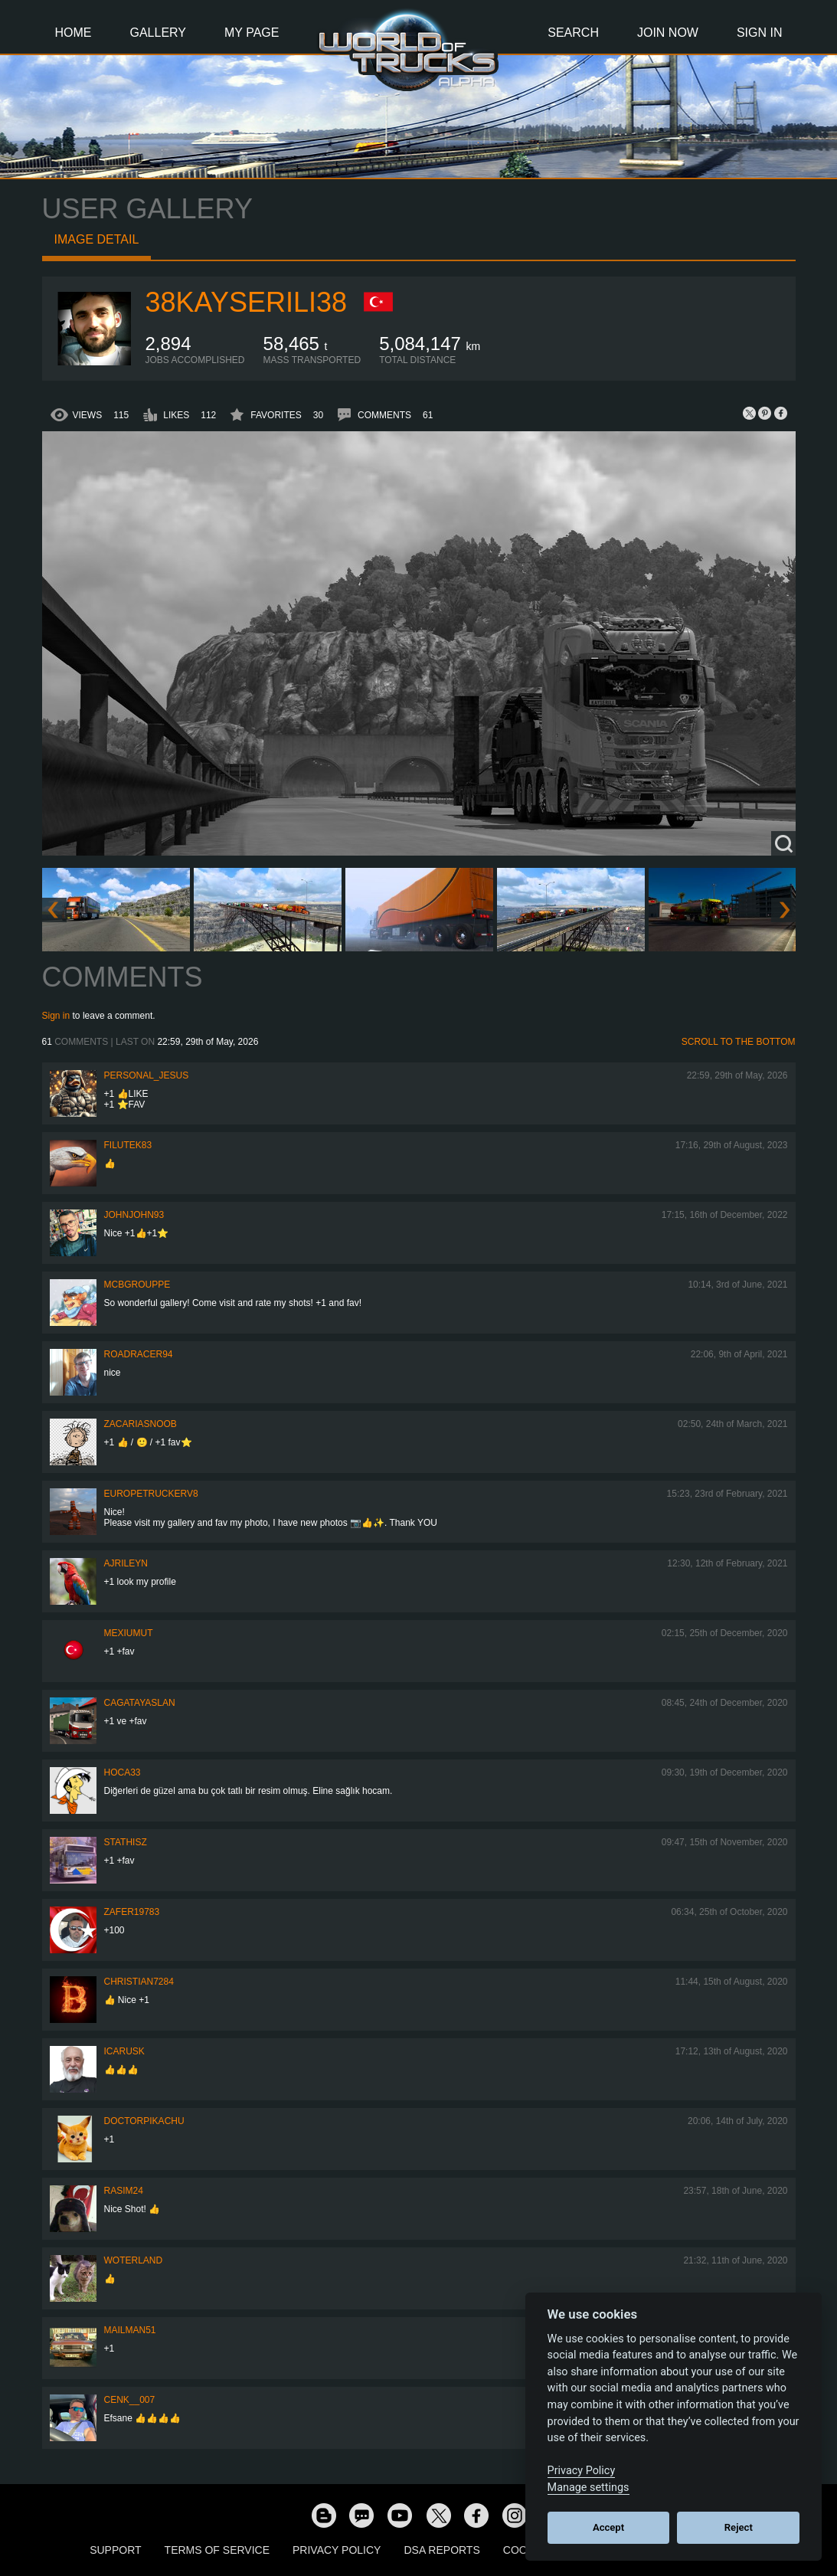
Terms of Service (217, 2550)
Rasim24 (123, 2190)
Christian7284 (139, 1981)
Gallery (158, 32)
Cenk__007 (129, 2399)
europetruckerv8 (151, 1493)
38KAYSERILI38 (246, 302)
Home (73, 32)
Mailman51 (130, 2330)
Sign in (56, 1015)
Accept (608, 2527)
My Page (251, 32)
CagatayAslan (139, 1702)
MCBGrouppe (137, 1284)
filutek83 (128, 1145)
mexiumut (128, 1633)
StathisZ (125, 1842)
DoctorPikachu (144, 2121)
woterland (133, 2260)
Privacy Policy (337, 2550)
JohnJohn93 (134, 1214)
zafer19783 (132, 1912)
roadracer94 (138, 1354)
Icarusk (124, 2051)
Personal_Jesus (146, 1075)
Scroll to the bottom (739, 1041)
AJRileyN (126, 1563)
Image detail (96, 239)
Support (115, 2550)
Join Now (667, 32)
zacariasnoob (140, 1424)
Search (573, 32)
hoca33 (122, 1772)
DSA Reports (441, 2550)
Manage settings (588, 2487)
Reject (738, 2527)
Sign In (760, 32)
